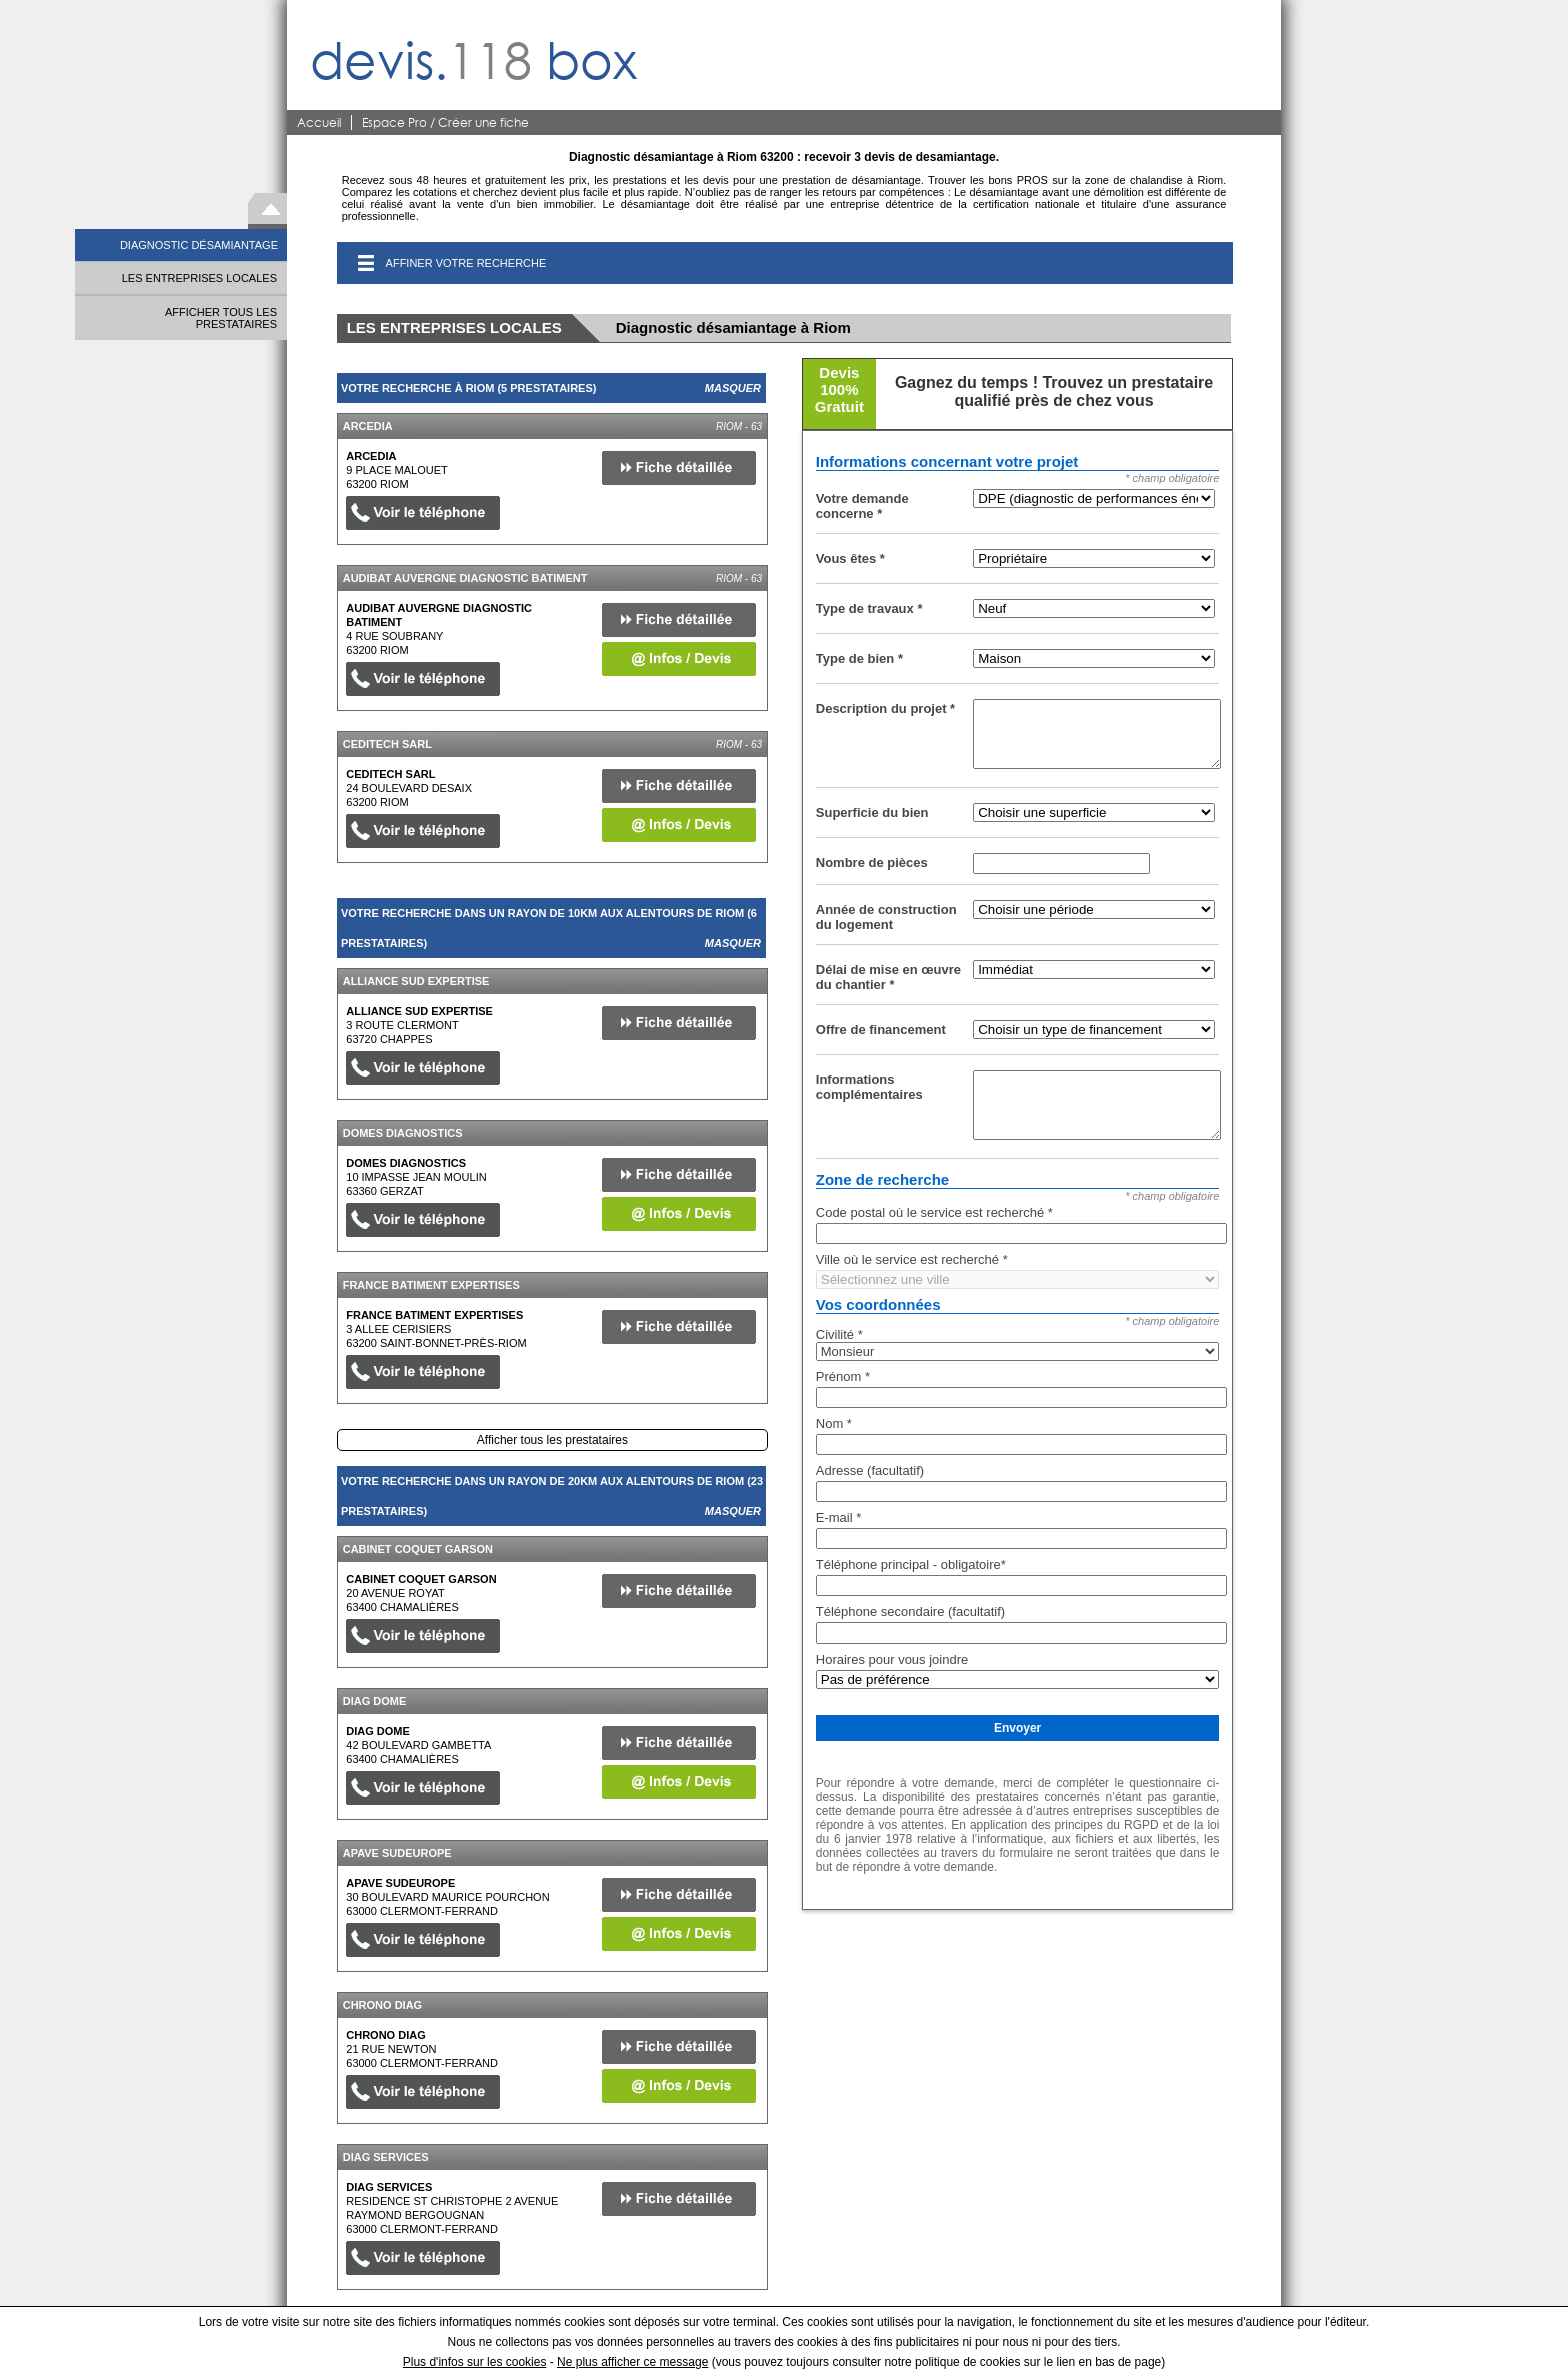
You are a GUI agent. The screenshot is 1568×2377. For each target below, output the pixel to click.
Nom (834, 1423)
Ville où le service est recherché (912, 1259)
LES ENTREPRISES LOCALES (199, 278)
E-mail (839, 1517)
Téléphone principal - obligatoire (911, 1564)
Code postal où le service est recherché (934, 1212)
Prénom (843, 1376)
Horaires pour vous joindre (892, 1659)
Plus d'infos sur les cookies (475, 2362)
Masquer (733, 388)
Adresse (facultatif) (870, 1470)
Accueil (319, 122)
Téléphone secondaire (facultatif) (910, 1611)
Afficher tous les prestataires (552, 1440)
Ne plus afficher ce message (632, 2362)
